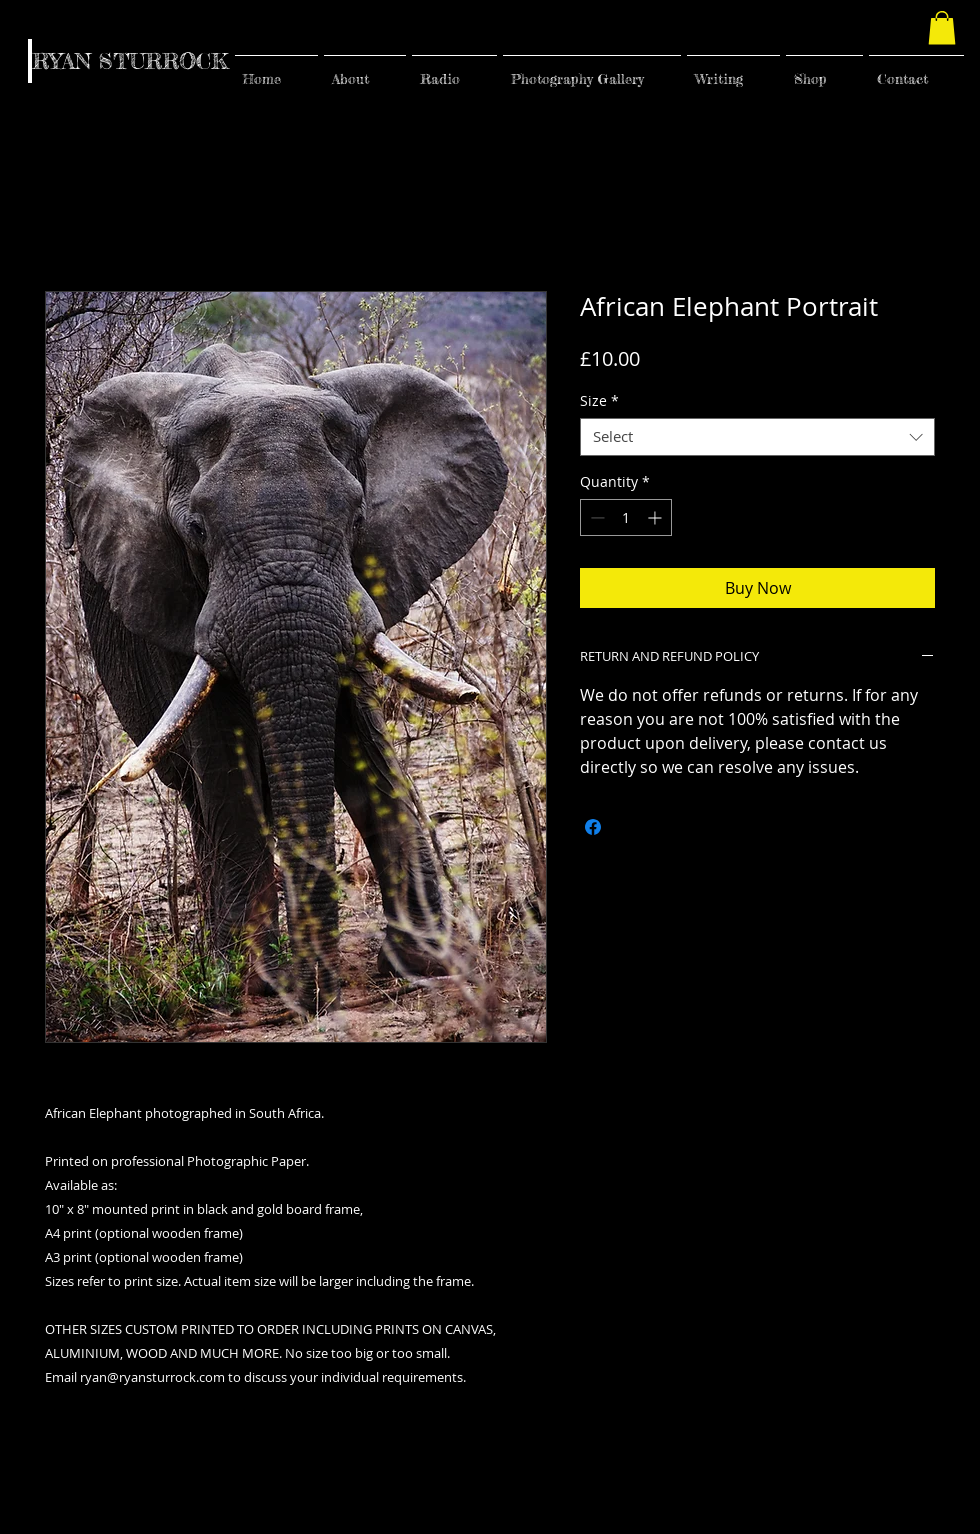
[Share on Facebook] (593, 827)
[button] (942, 27)
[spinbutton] (626, 517)
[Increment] (656, 517)
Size (599, 401)
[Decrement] (595, 517)
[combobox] (757, 437)
